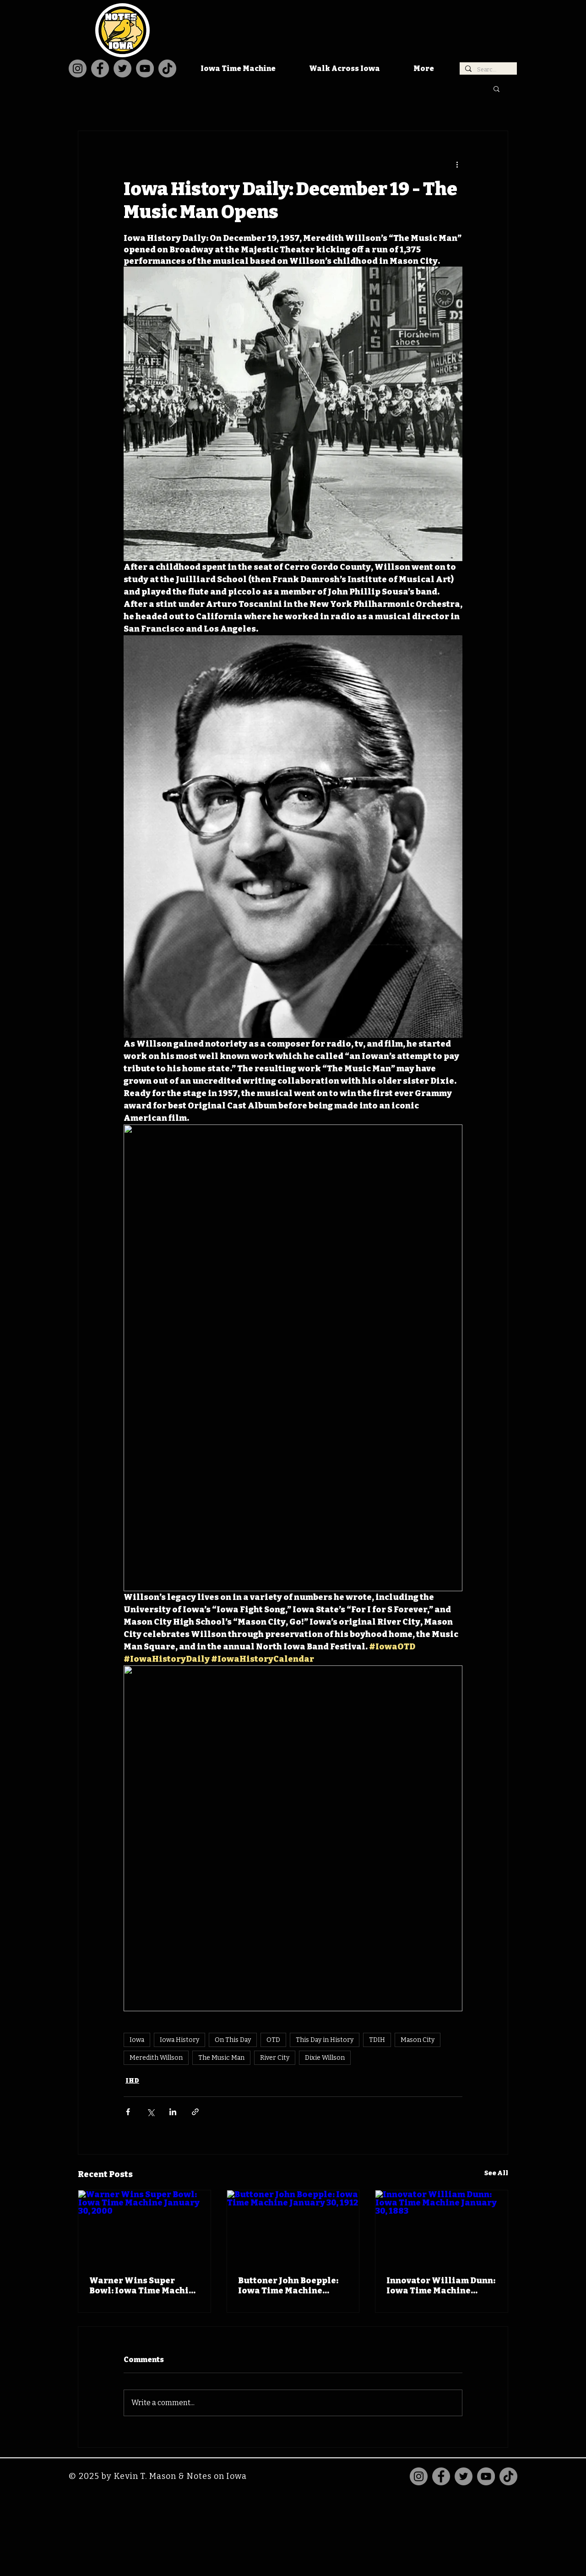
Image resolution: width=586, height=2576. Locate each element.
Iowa (137, 2040)
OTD (273, 2040)
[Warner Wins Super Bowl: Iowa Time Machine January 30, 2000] (144, 2227)
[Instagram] (78, 68)
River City (274, 2058)
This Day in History (324, 2040)
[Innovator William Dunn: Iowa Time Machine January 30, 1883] (441, 2227)
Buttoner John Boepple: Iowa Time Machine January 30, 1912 (288, 2286)
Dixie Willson (325, 2058)
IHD (132, 2081)
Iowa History (179, 2040)
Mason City (417, 2040)
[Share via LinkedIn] (172, 2111)
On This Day (233, 2040)
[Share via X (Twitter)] (150, 2111)
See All (496, 2173)
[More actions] (456, 163)
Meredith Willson (156, 2058)
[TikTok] (167, 68)
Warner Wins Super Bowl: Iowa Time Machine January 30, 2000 (144, 2286)
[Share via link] (195, 2111)
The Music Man (221, 2058)
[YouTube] (145, 68)
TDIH (377, 2040)
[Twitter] (122, 68)
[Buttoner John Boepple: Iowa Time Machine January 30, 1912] (293, 2227)
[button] (496, 88)
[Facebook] (100, 68)
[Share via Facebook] (128, 2111)
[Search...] (487, 69)
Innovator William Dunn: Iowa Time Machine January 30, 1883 (440, 2286)
